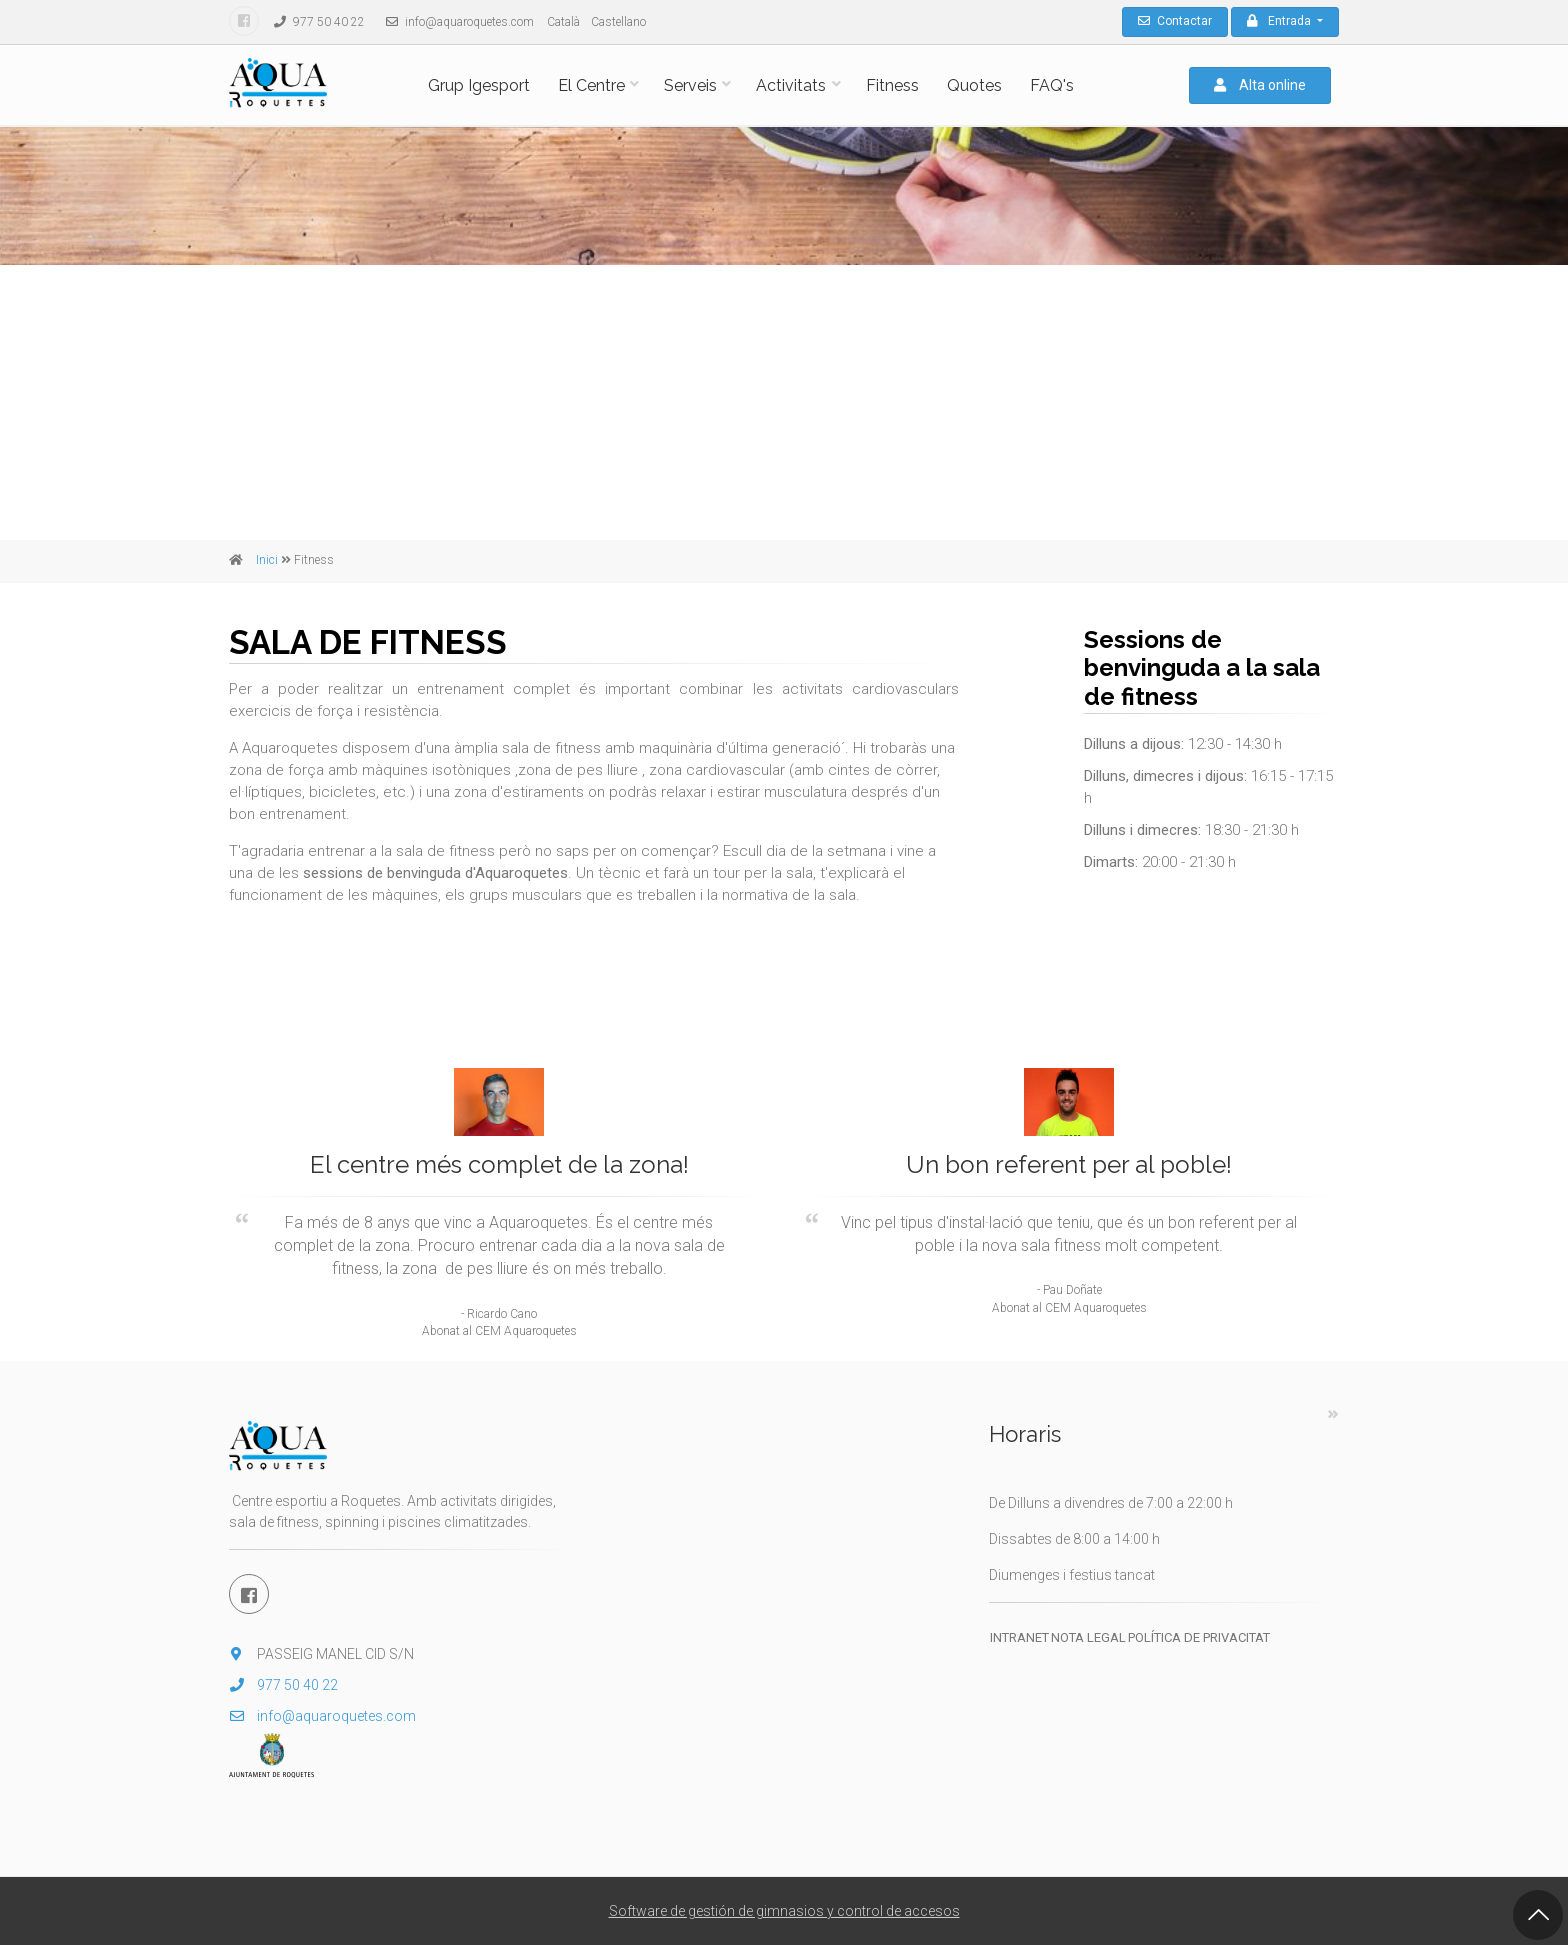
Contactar (1175, 21)
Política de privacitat (1199, 1637)
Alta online (1260, 85)
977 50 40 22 (314, 22)
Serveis (690, 85)
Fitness (892, 85)
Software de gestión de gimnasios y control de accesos (784, 1911)
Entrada (1280, 21)
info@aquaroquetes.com (455, 22)
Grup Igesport (479, 85)
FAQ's (1052, 85)
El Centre (591, 85)
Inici (267, 560)
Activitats (791, 85)
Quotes (974, 85)
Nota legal (1088, 1637)
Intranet (1019, 1637)
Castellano (618, 22)
